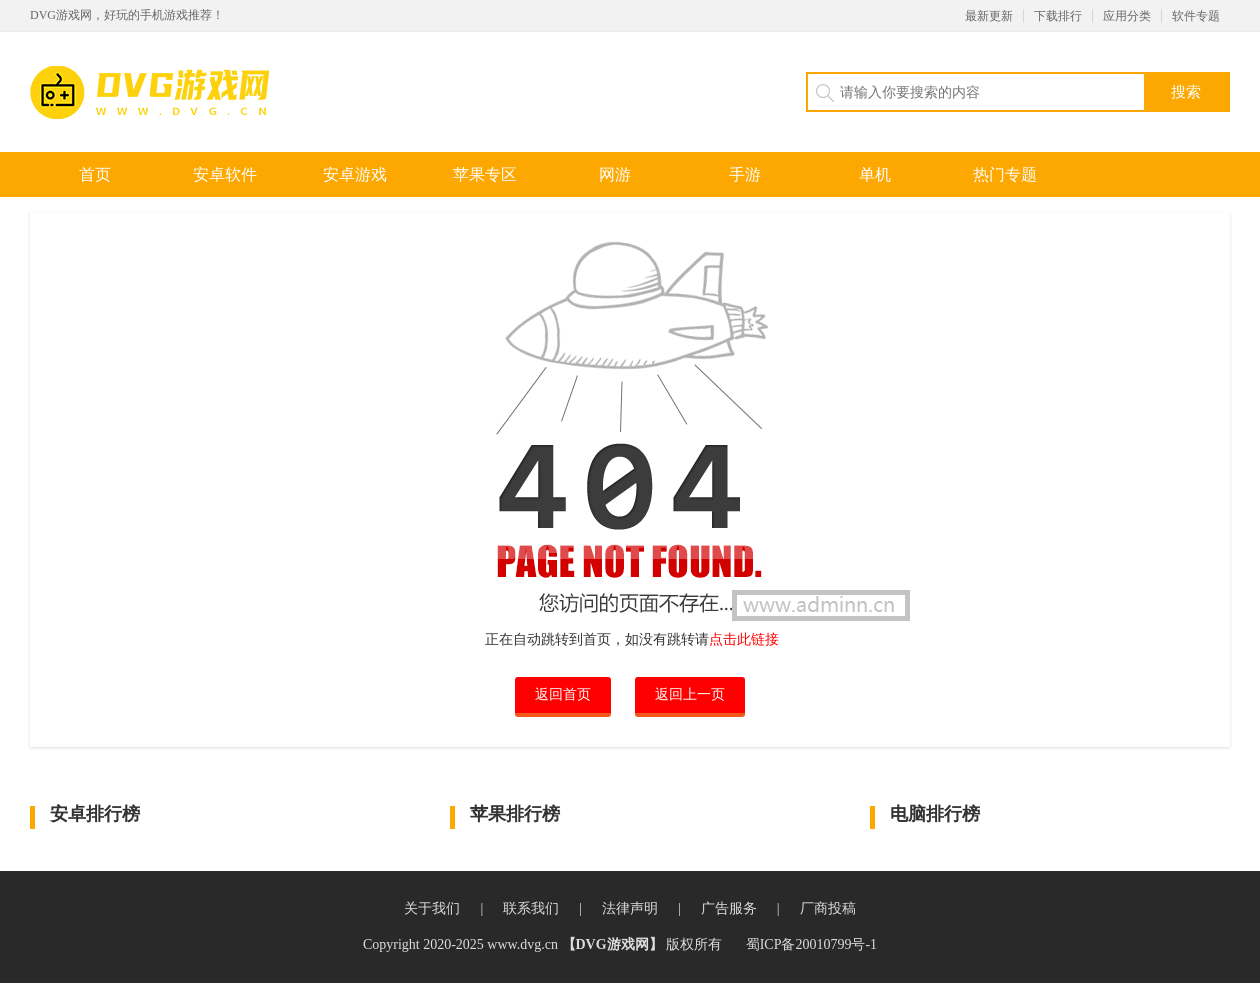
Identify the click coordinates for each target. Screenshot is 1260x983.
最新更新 (989, 16)
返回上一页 (690, 694)
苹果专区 (485, 174)
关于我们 (432, 908)
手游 (745, 174)
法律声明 (630, 908)
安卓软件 (225, 174)
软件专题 (1196, 16)
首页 (95, 174)
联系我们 (531, 908)
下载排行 (1058, 16)
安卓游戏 (355, 174)
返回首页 (563, 694)
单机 (875, 174)
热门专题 (1005, 174)
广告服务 (729, 908)
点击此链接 (744, 639)
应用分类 (1127, 16)
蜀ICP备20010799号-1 (811, 944)
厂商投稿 (828, 908)
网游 (615, 174)
